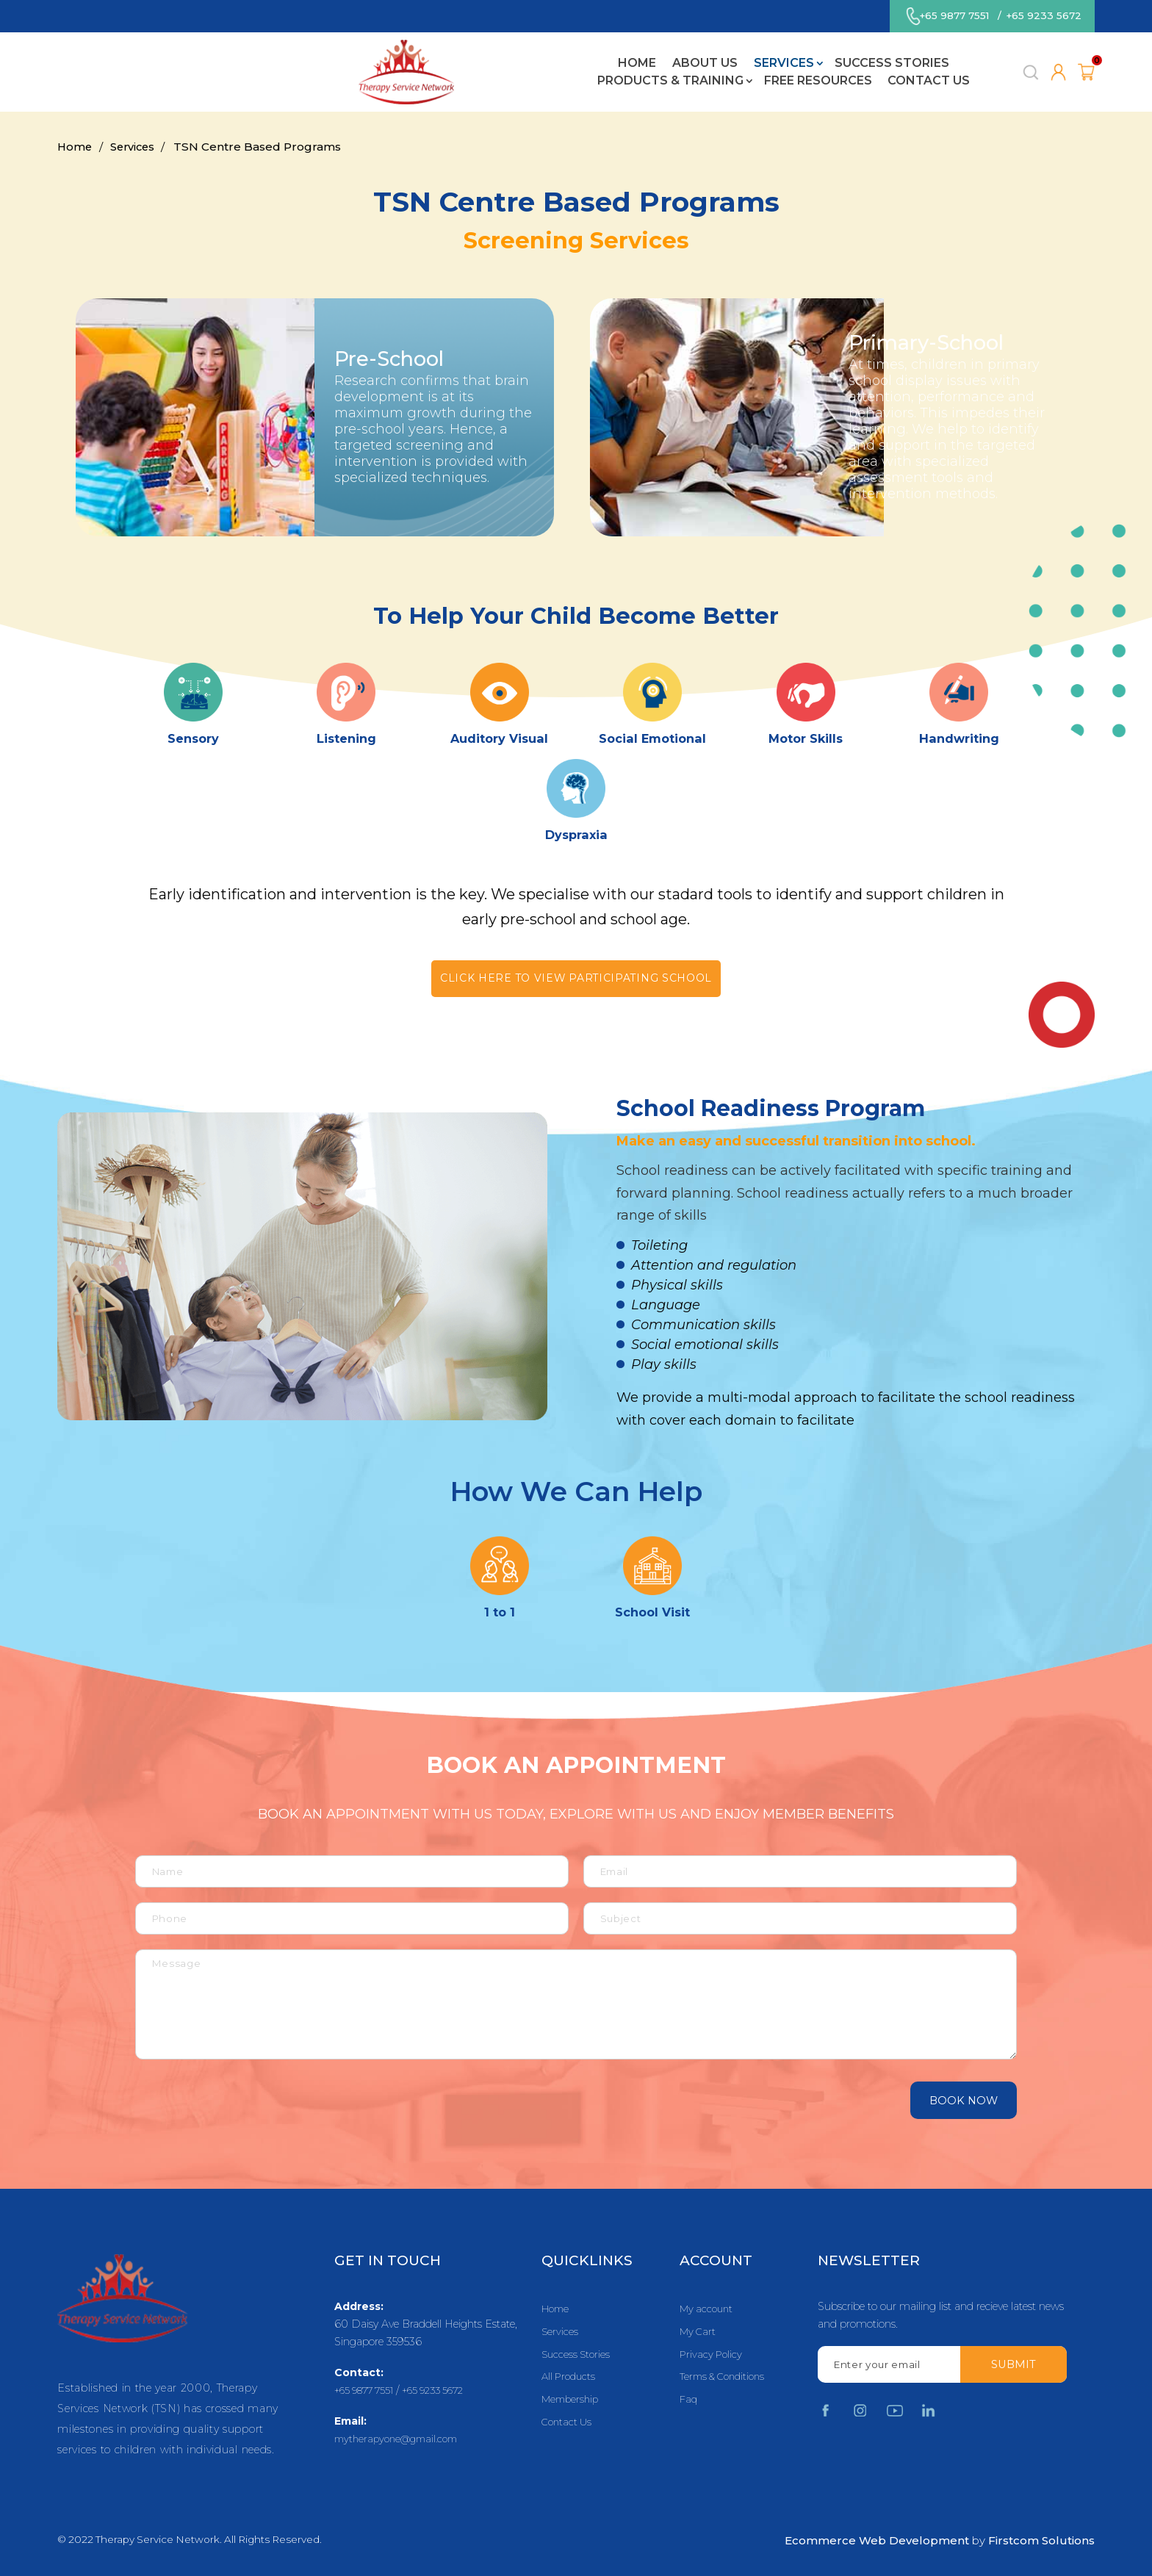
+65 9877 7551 (951, 18)
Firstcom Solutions (1041, 2540)
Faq (689, 2403)
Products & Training (630, 76)
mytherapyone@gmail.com (400, 2438)
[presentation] (224, 2100)
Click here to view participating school (576, 978)
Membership (572, 2403)
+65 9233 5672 (1043, 18)
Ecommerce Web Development (877, 2540)
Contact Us (889, 76)
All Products (570, 2380)
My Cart (699, 2333)
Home (229, 76)
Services (376, 76)
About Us (297, 76)
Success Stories (483, 76)
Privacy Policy (713, 2356)
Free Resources (778, 76)
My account (708, 2309)
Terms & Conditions (725, 2380)
